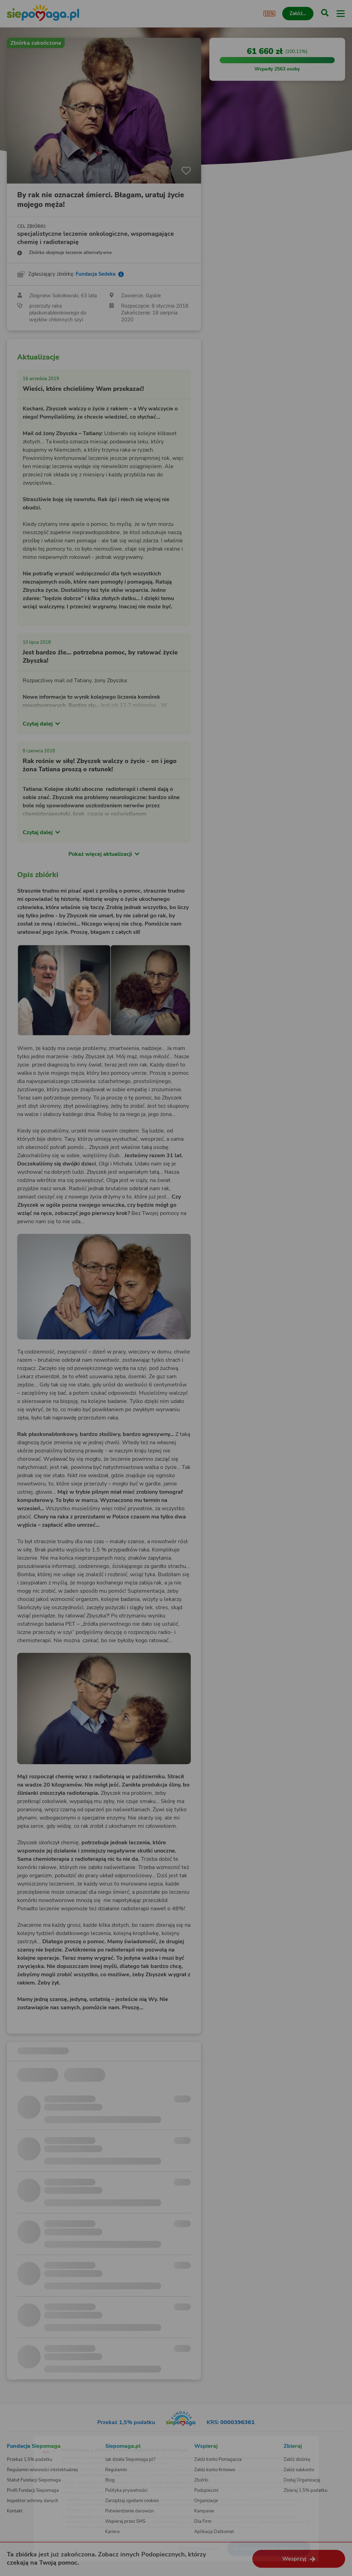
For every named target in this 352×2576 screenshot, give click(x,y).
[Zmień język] (19, 2440)
